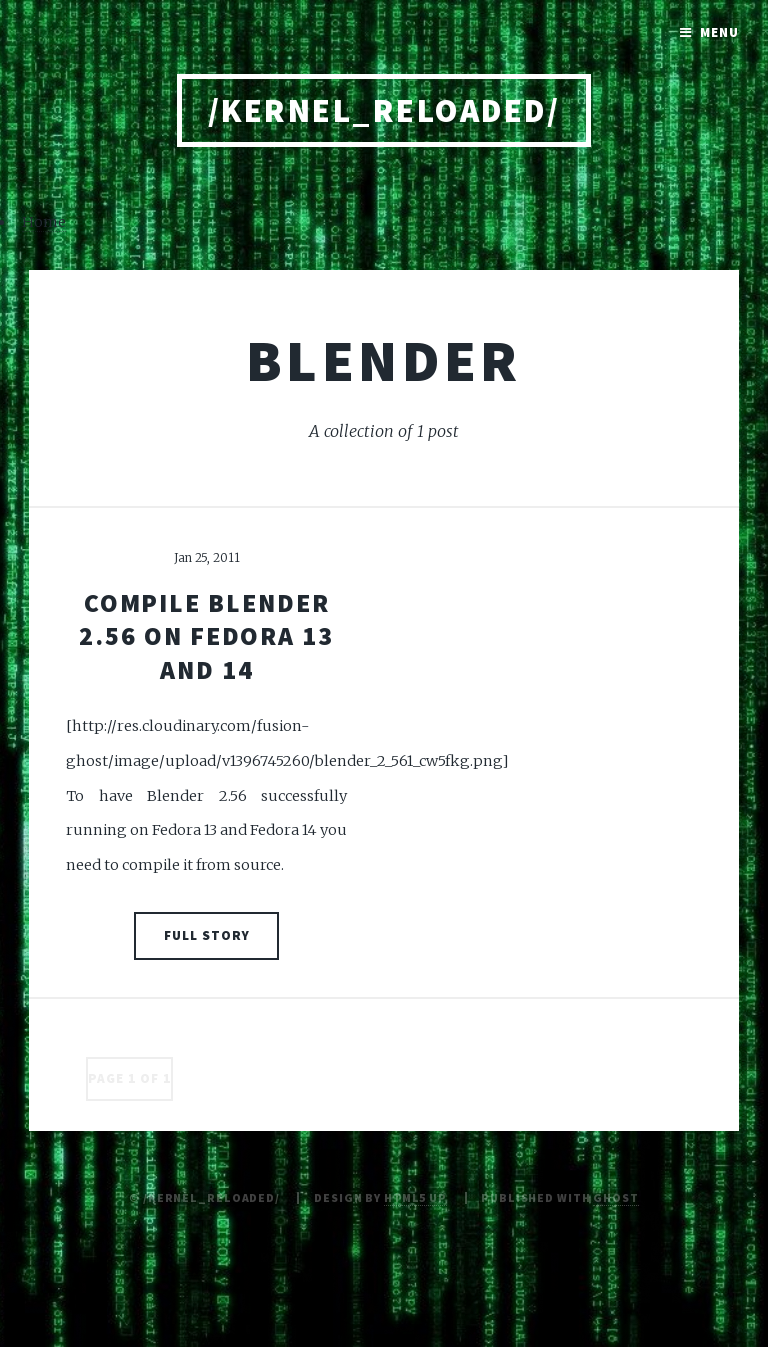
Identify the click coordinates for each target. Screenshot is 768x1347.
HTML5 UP (415, 1197)
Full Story (207, 935)
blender (384, 360)
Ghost (615, 1197)
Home (44, 222)
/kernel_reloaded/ (384, 110)
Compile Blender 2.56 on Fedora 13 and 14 (206, 636)
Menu (719, 32)
